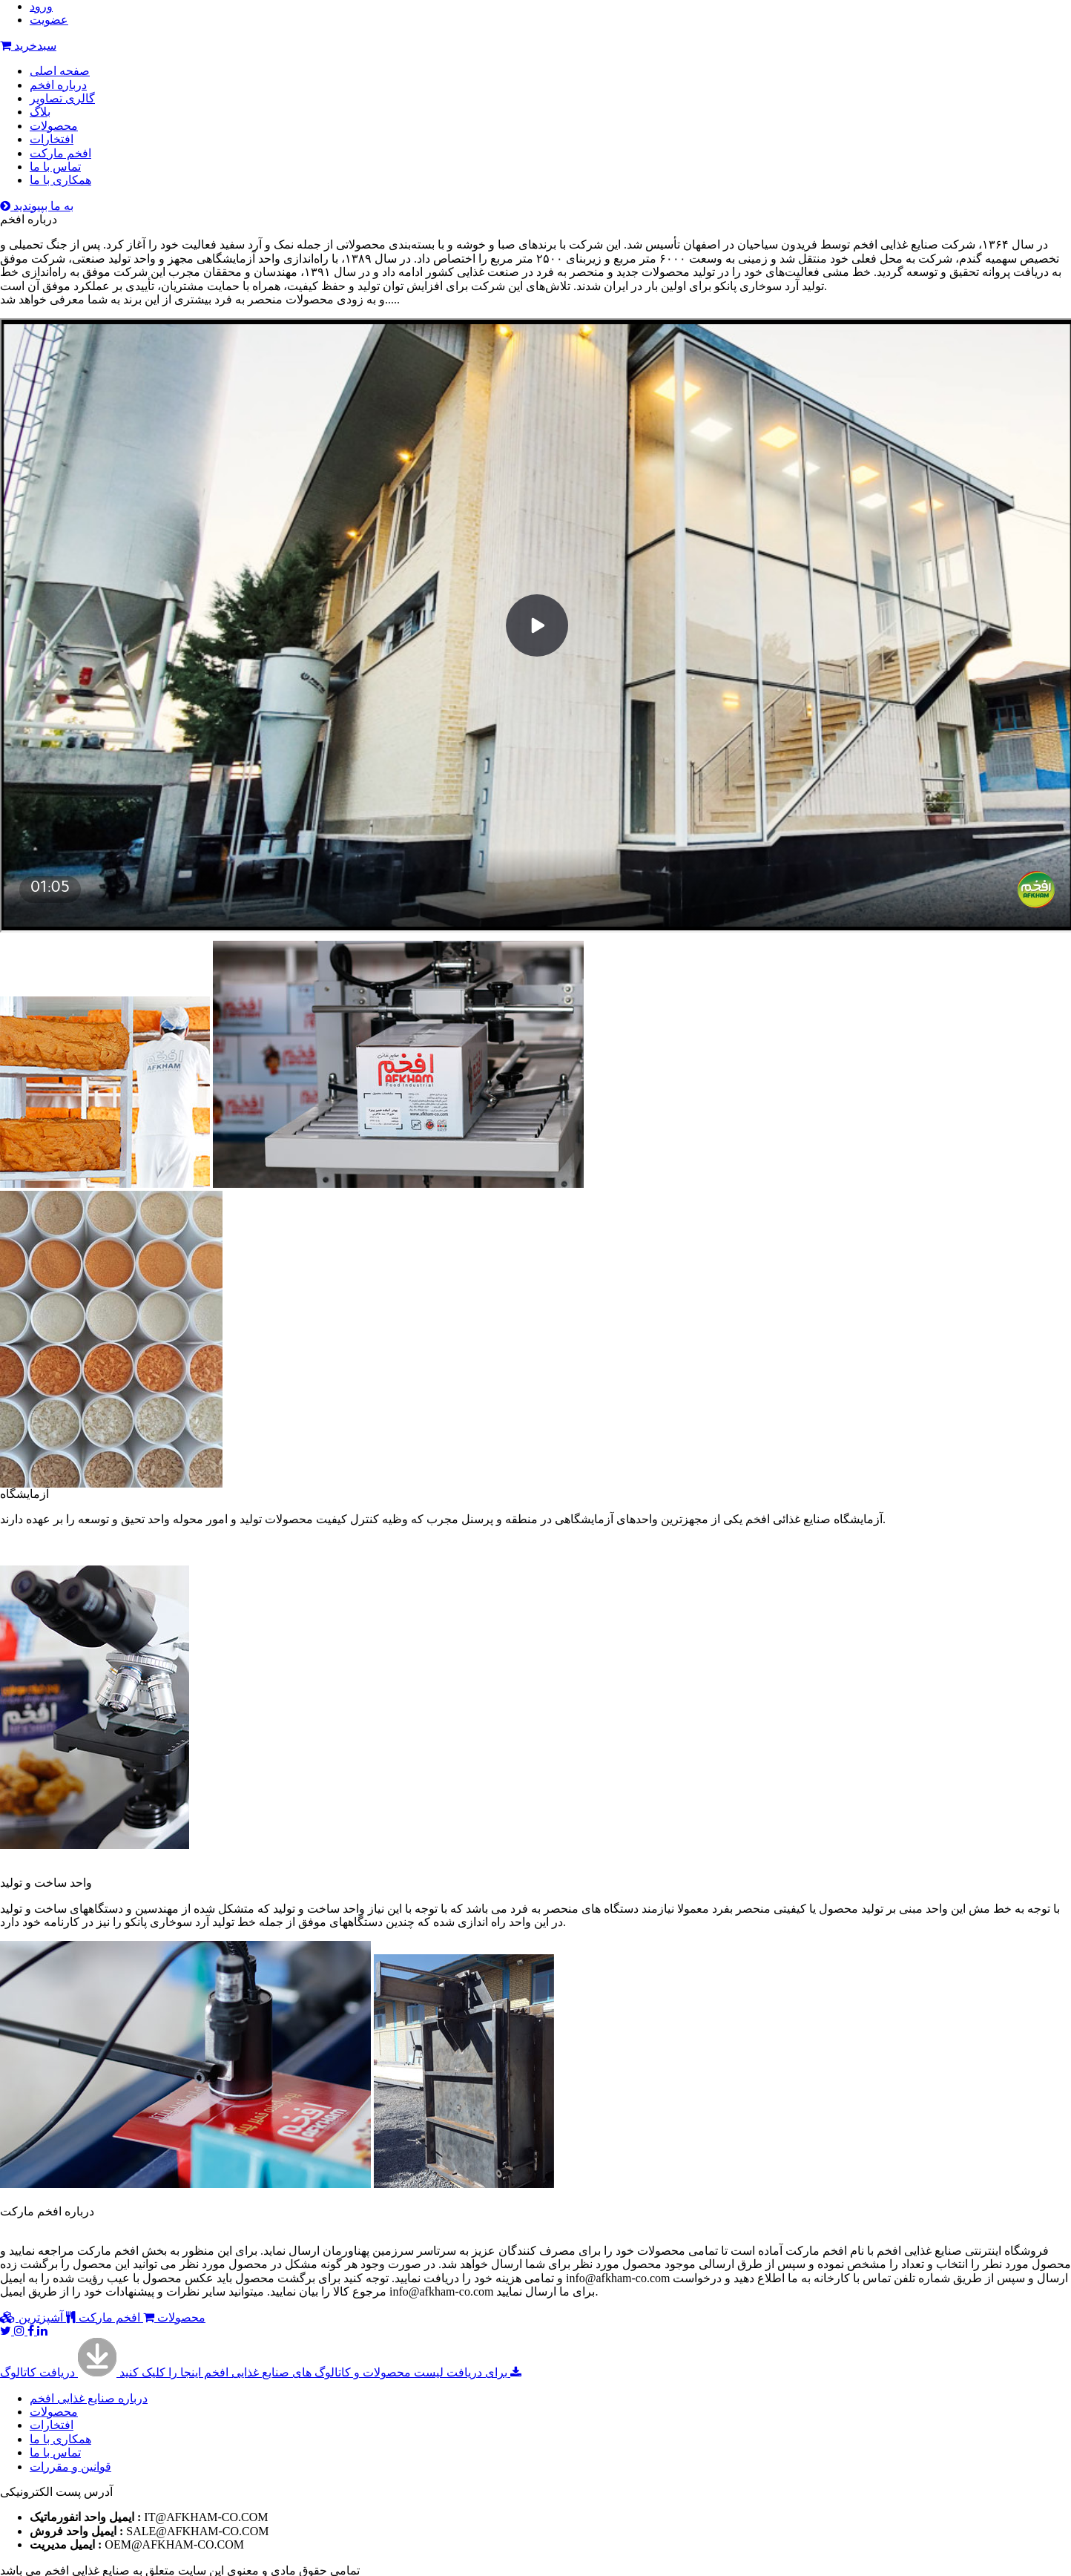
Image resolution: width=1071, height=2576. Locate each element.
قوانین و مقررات (70, 2466)
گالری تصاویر (62, 98)
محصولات (54, 125)
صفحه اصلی (60, 71)
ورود (41, 6)
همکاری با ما (60, 180)
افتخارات (51, 139)
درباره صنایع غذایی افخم (89, 2398)
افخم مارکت (60, 153)
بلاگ (40, 111)
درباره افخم (58, 85)
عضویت (49, 19)
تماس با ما (55, 166)
